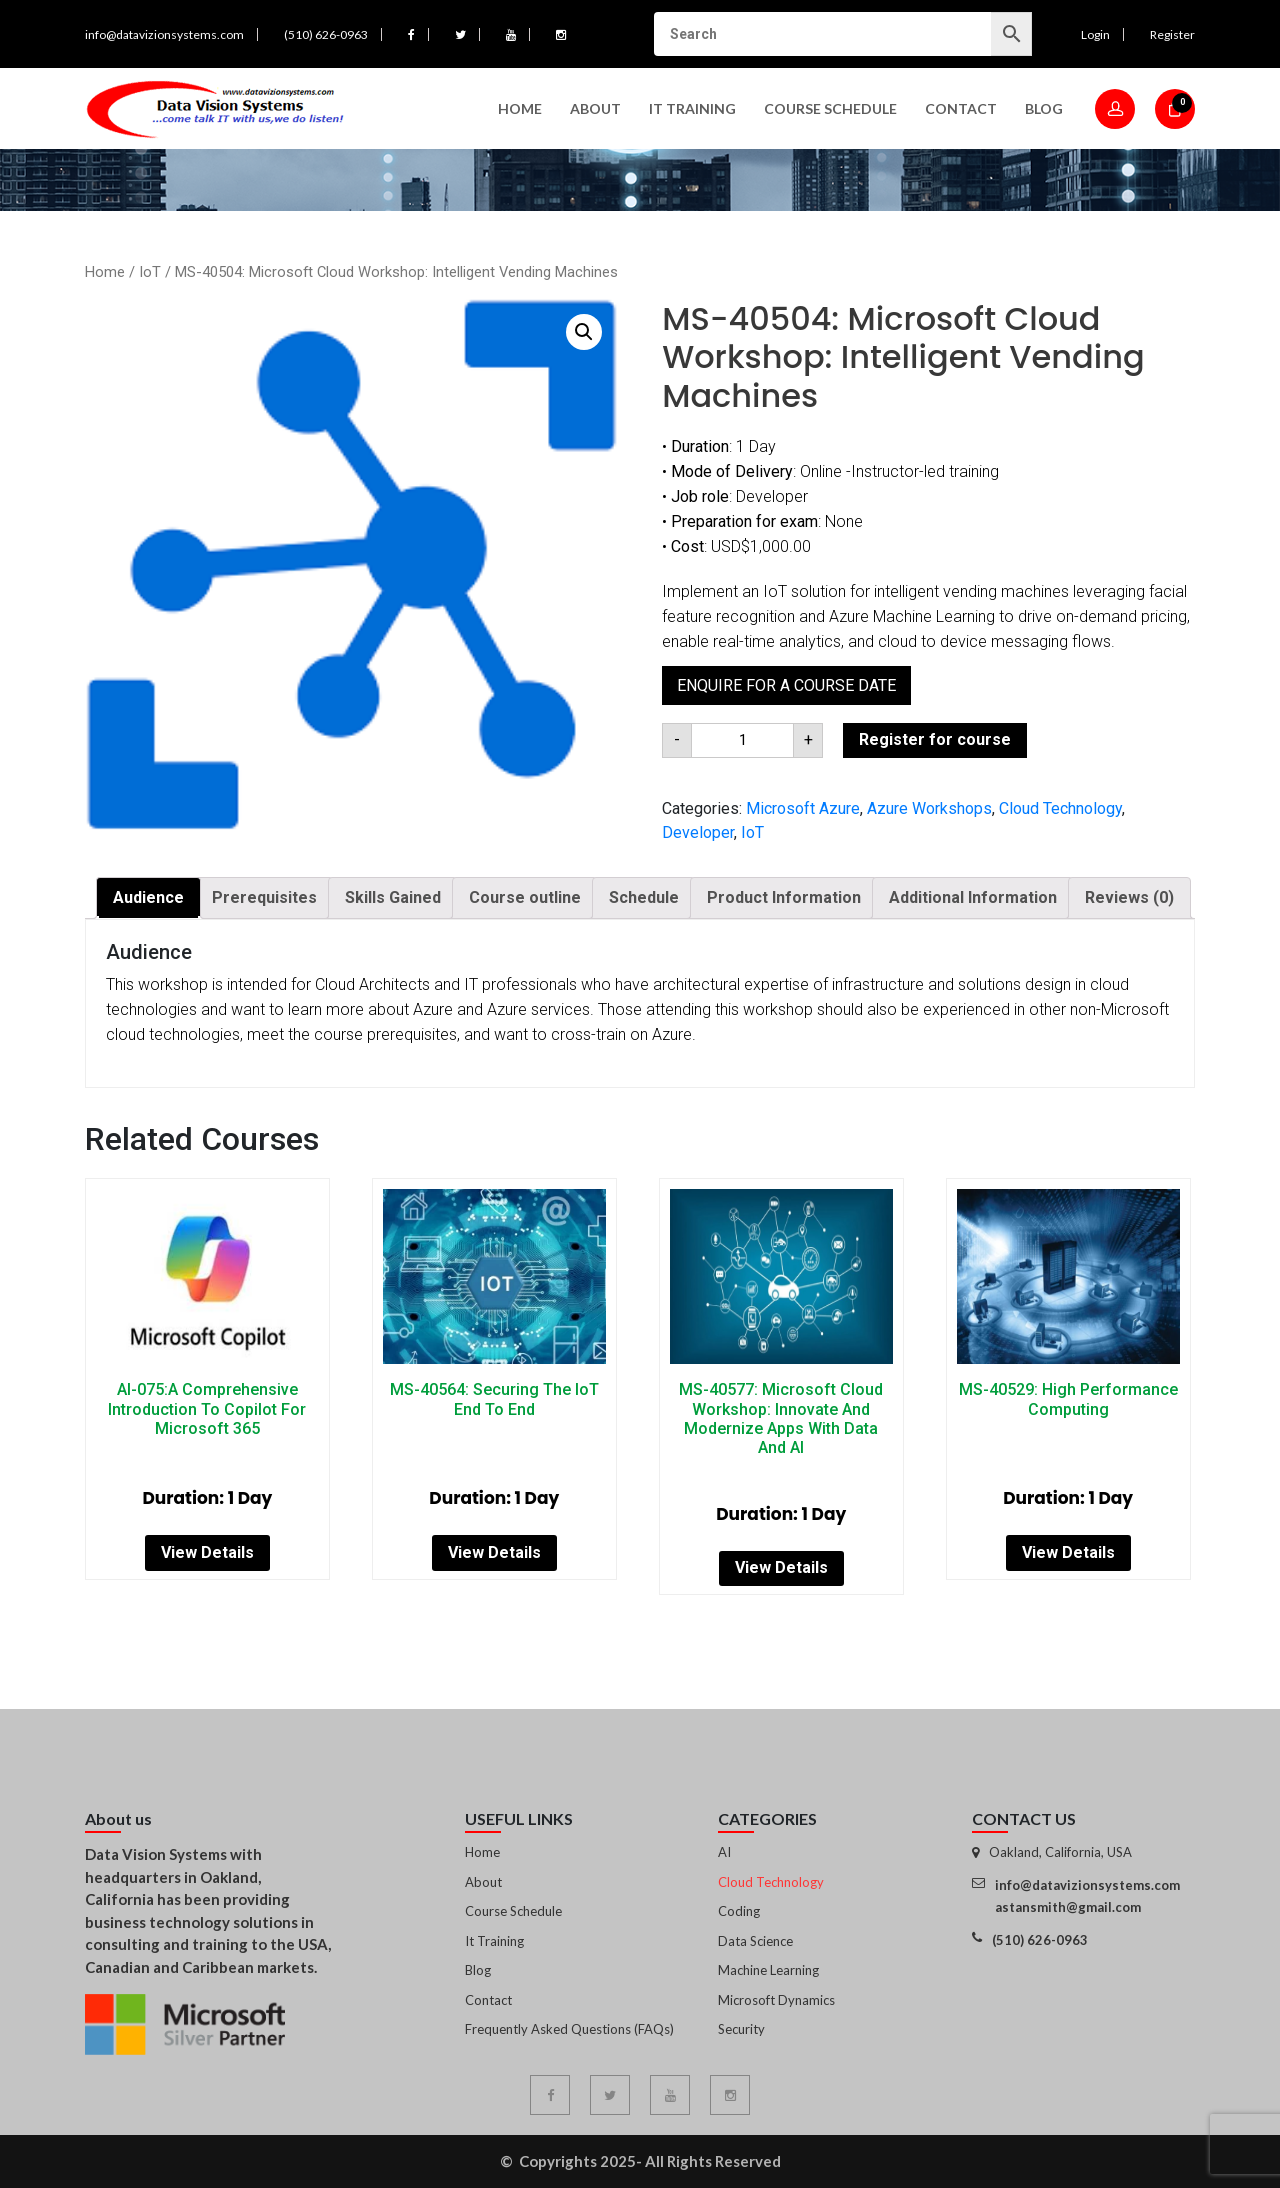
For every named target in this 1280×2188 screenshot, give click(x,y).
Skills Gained (393, 897)
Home (520, 108)
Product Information (784, 897)
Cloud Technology (1060, 808)
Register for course (935, 739)
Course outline (525, 897)
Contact (961, 108)
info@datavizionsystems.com (164, 34)
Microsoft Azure (803, 808)
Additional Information (973, 897)
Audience (148, 897)
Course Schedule (830, 108)
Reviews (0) (1129, 897)
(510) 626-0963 (326, 34)
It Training (494, 1941)
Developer (698, 832)
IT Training (692, 108)
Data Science (755, 1941)
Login (1095, 34)
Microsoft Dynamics (776, 2000)
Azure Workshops (929, 808)
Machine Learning (768, 1970)
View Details (207, 1552)
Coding (739, 1911)
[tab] (148, 898)
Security (741, 2029)
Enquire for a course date (786, 685)
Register (1172, 34)
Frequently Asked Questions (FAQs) (569, 2029)
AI (724, 1852)
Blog (1044, 108)
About (595, 108)
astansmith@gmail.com (1068, 1907)
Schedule (644, 897)
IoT (150, 272)
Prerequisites (264, 897)
